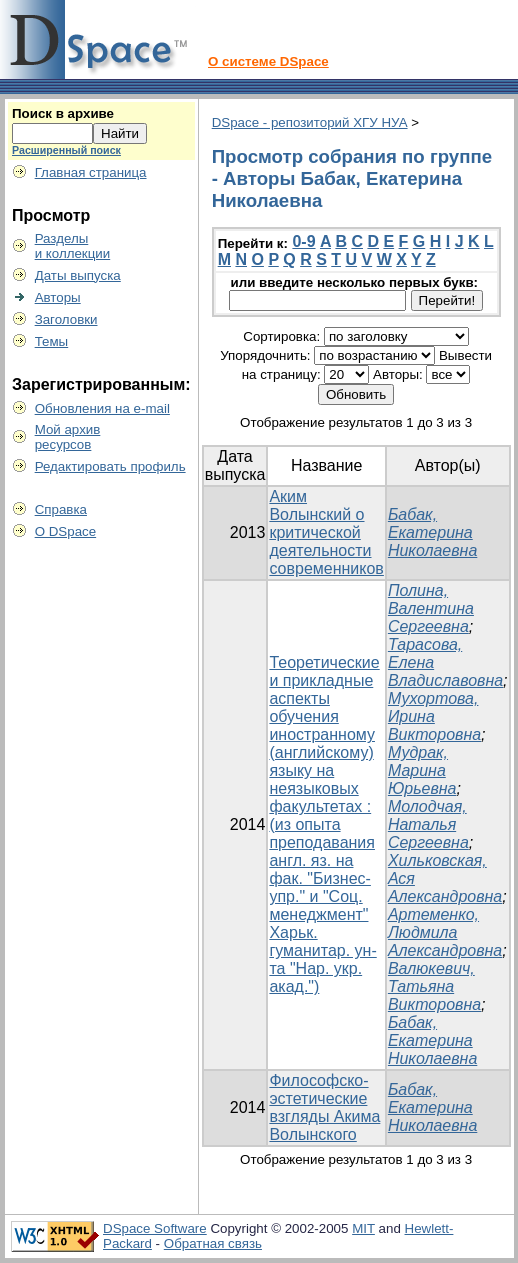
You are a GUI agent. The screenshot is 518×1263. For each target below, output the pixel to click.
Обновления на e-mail (102, 408)
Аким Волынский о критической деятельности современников (326, 532)
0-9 (303, 241)
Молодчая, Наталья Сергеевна (428, 824)
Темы (52, 341)
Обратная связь (213, 1243)
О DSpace (66, 531)
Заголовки (66, 319)
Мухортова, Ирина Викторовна (434, 716)
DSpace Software (155, 1228)
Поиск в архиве (63, 113)
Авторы (58, 297)
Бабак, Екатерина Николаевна (432, 532)
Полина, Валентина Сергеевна (431, 608)
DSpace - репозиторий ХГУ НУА (310, 122)
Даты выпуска (78, 275)
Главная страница (91, 172)
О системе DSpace (268, 61)
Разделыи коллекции (73, 246)
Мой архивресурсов (68, 437)
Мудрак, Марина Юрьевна (422, 770)
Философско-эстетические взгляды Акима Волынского (324, 1107)
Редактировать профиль (110, 466)
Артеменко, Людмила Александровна (445, 932)
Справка (61, 509)
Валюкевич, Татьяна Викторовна (434, 986)
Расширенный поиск (66, 150)
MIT (363, 1228)
